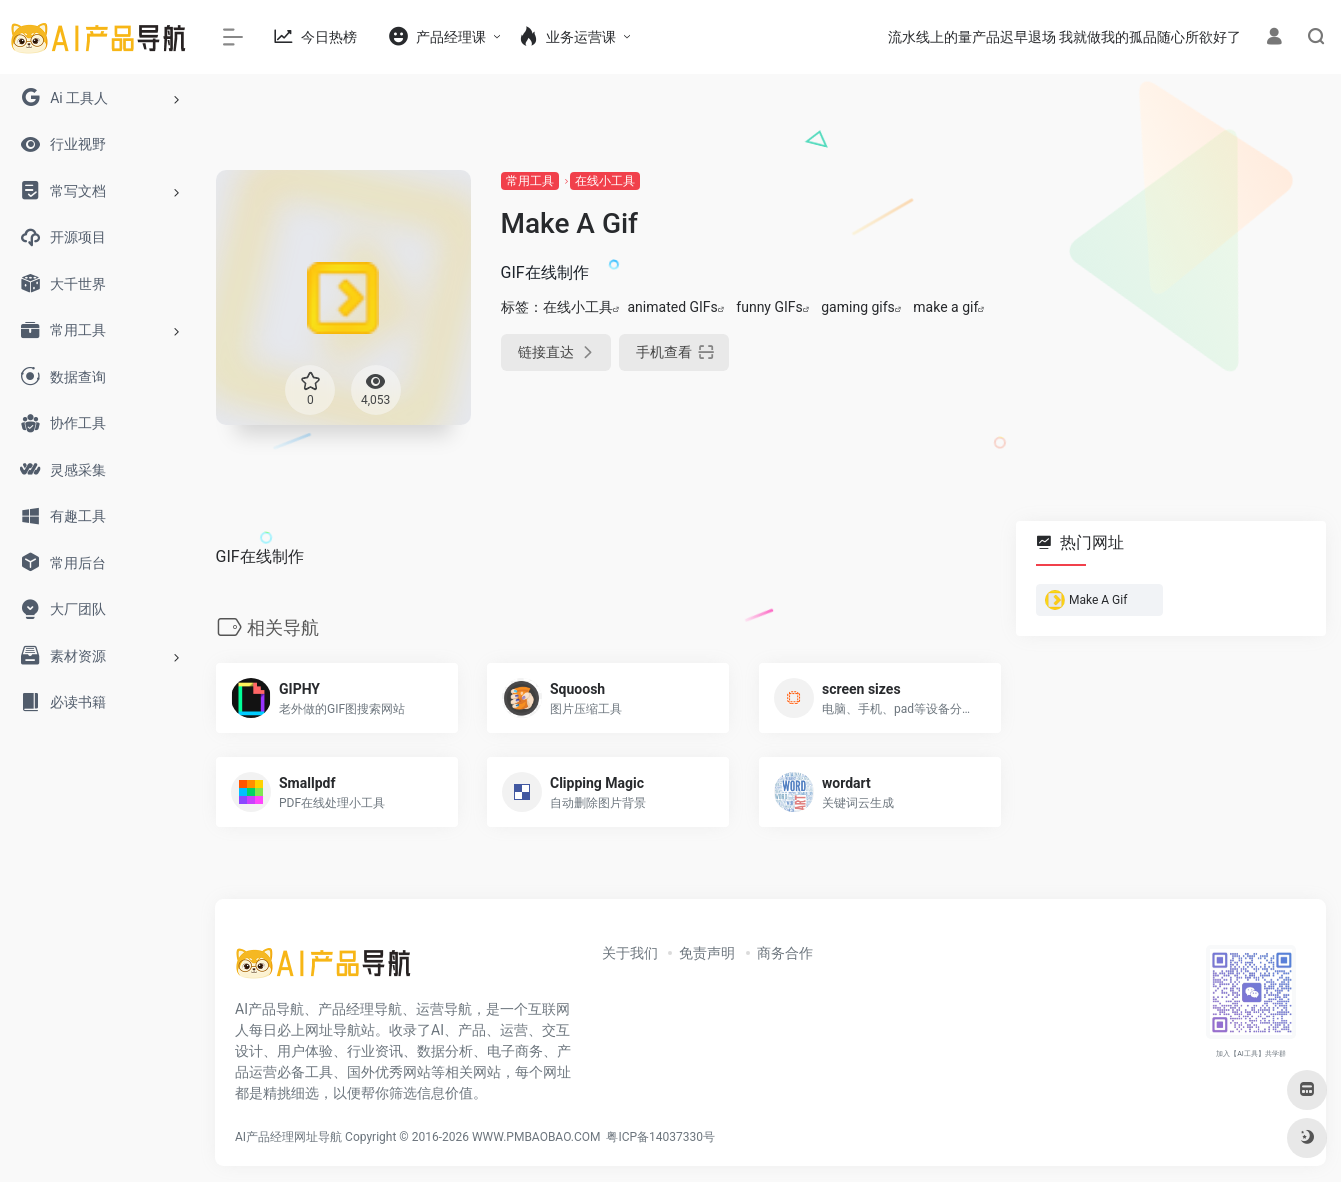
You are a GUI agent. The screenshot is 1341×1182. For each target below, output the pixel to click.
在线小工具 (605, 181)
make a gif (945, 307)
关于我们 (630, 953)
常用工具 (530, 181)
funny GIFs (769, 307)
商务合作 (785, 953)
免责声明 (707, 953)
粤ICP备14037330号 (660, 1137)
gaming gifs (858, 307)
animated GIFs (673, 307)
